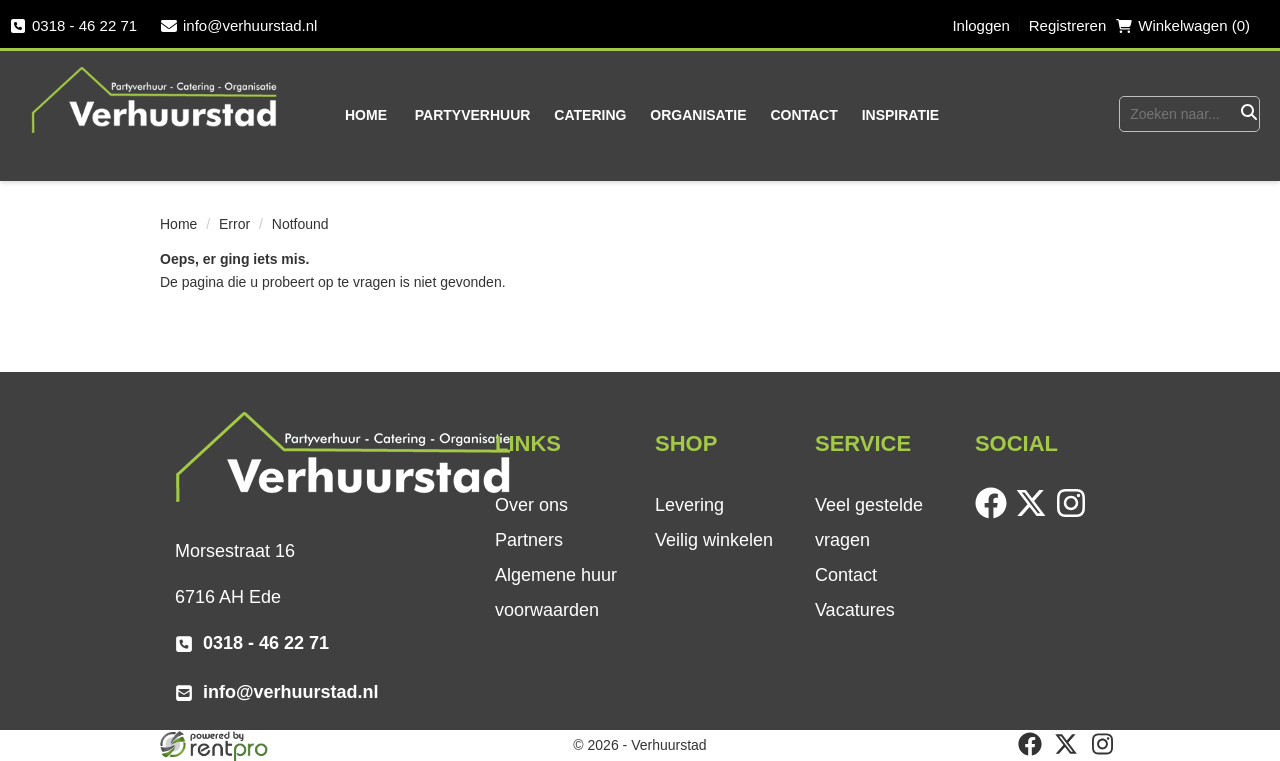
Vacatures (855, 610)
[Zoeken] (1247, 114)
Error (234, 224)
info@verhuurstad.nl (239, 25)
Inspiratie (901, 115)
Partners (529, 540)
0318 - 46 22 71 (73, 25)
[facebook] (995, 514)
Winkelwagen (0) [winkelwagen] (1183, 25)
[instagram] (1075, 514)
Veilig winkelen (714, 540)
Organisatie (698, 115)
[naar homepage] (155, 99)
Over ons (531, 505)
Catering (590, 115)
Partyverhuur (473, 115)
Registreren (1068, 25)
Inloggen (981, 25)
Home (366, 115)
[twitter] (1035, 514)
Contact (803, 115)
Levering (689, 505)
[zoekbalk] (1177, 114)
